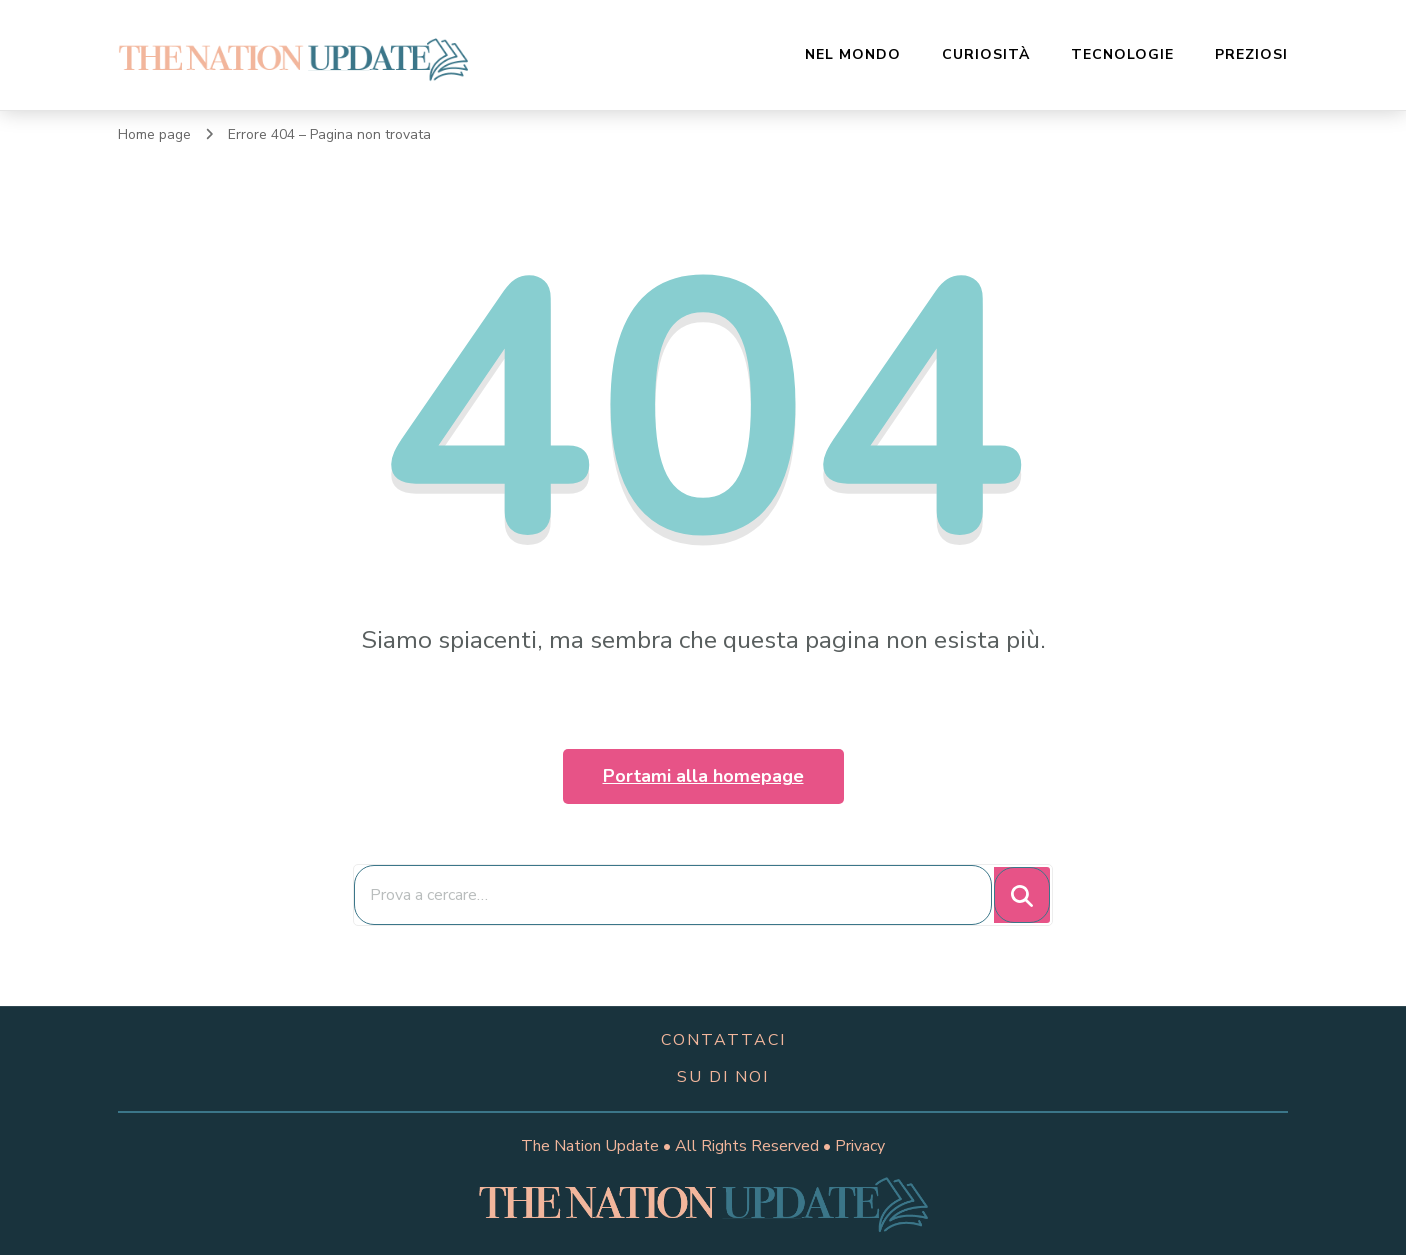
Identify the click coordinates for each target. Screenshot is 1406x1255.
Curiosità (986, 54)
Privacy (860, 1146)
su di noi (723, 1077)
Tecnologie (1122, 54)
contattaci (723, 1040)
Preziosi (1251, 54)
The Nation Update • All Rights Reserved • (678, 1146)
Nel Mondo (853, 54)
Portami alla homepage (703, 776)
